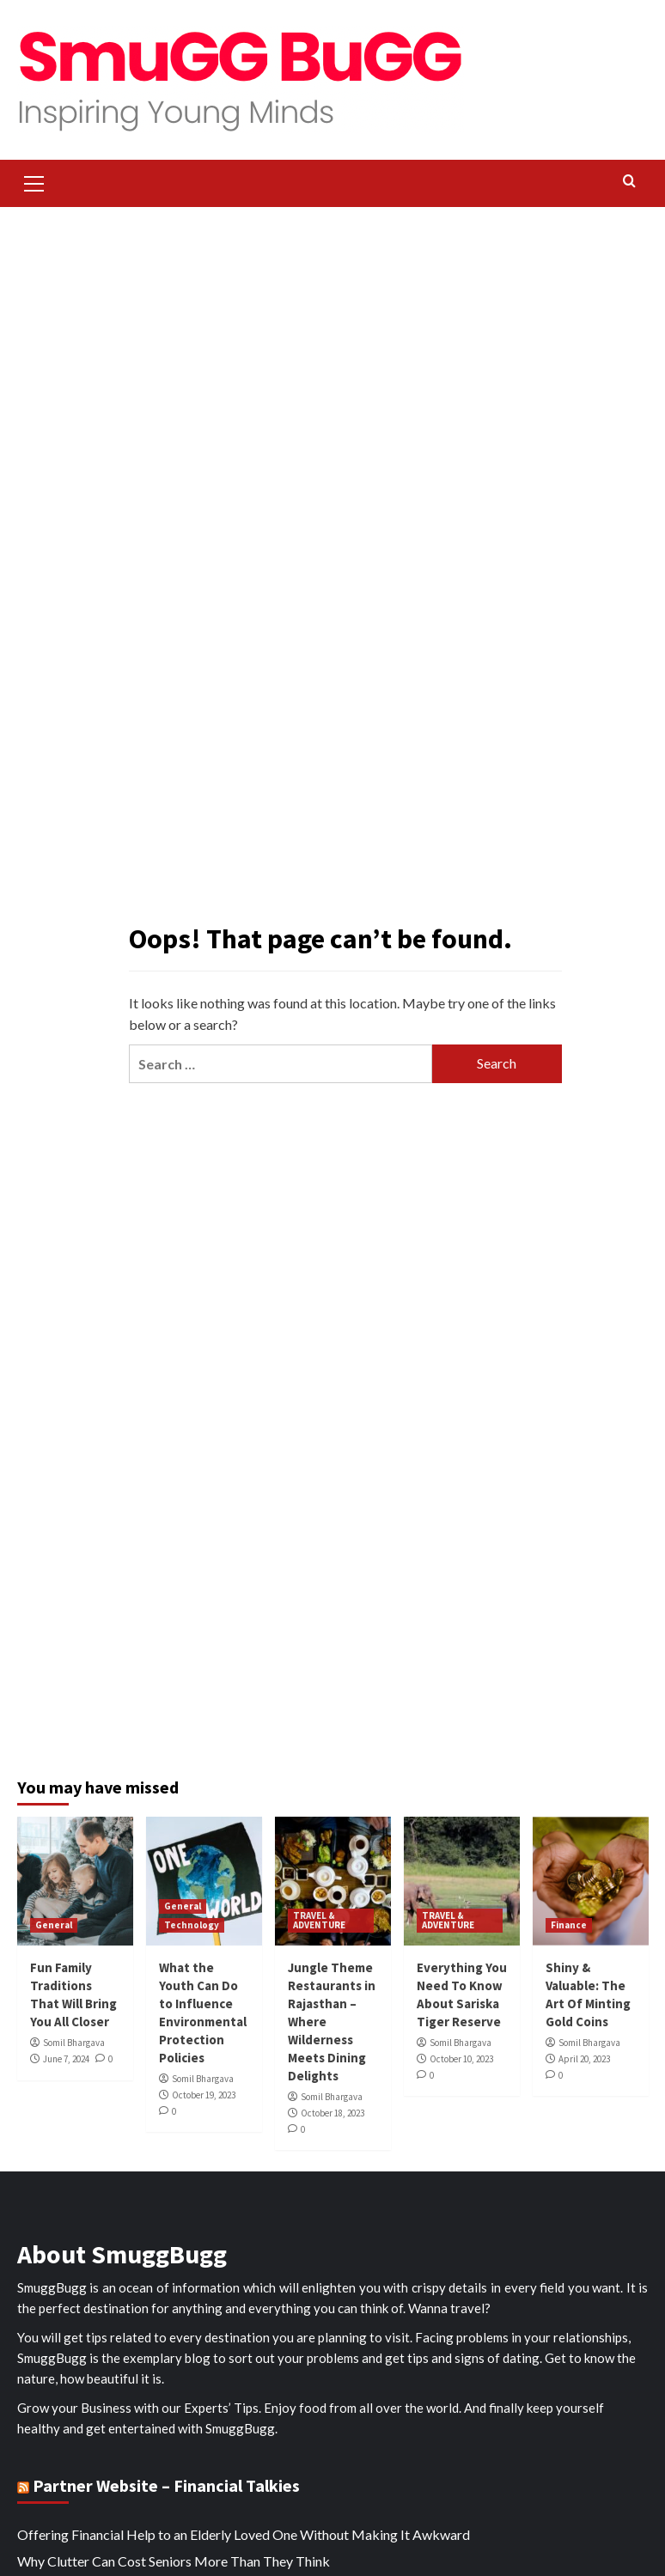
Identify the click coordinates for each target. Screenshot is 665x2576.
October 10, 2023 (461, 2059)
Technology (191, 1925)
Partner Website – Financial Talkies (166, 2485)
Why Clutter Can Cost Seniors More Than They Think (173, 2561)
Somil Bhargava (74, 2043)
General (53, 1925)
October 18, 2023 (332, 2113)
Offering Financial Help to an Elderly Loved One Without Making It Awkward (243, 2534)
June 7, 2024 (66, 2059)
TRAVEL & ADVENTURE (319, 1920)
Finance (569, 1925)
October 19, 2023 (203, 2095)
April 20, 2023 (584, 2059)
